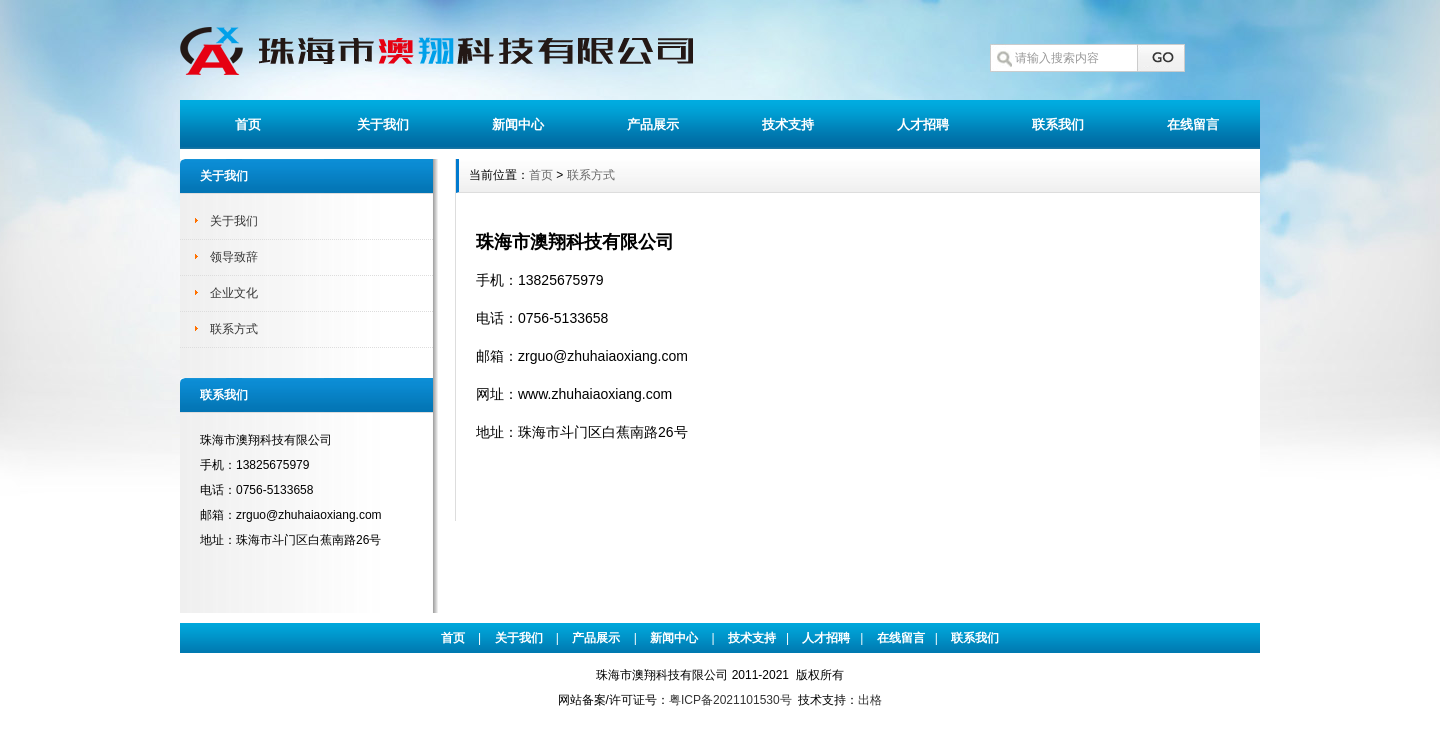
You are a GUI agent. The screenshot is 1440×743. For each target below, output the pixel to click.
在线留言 (1193, 124)
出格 (870, 700)
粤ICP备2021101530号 (730, 700)
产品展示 (653, 124)
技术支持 (788, 124)
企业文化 (234, 293)
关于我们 (383, 124)
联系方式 (234, 329)
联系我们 (1058, 124)
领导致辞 (234, 257)
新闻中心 (518, 124)
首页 (248, 124)
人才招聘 (923, 124)
